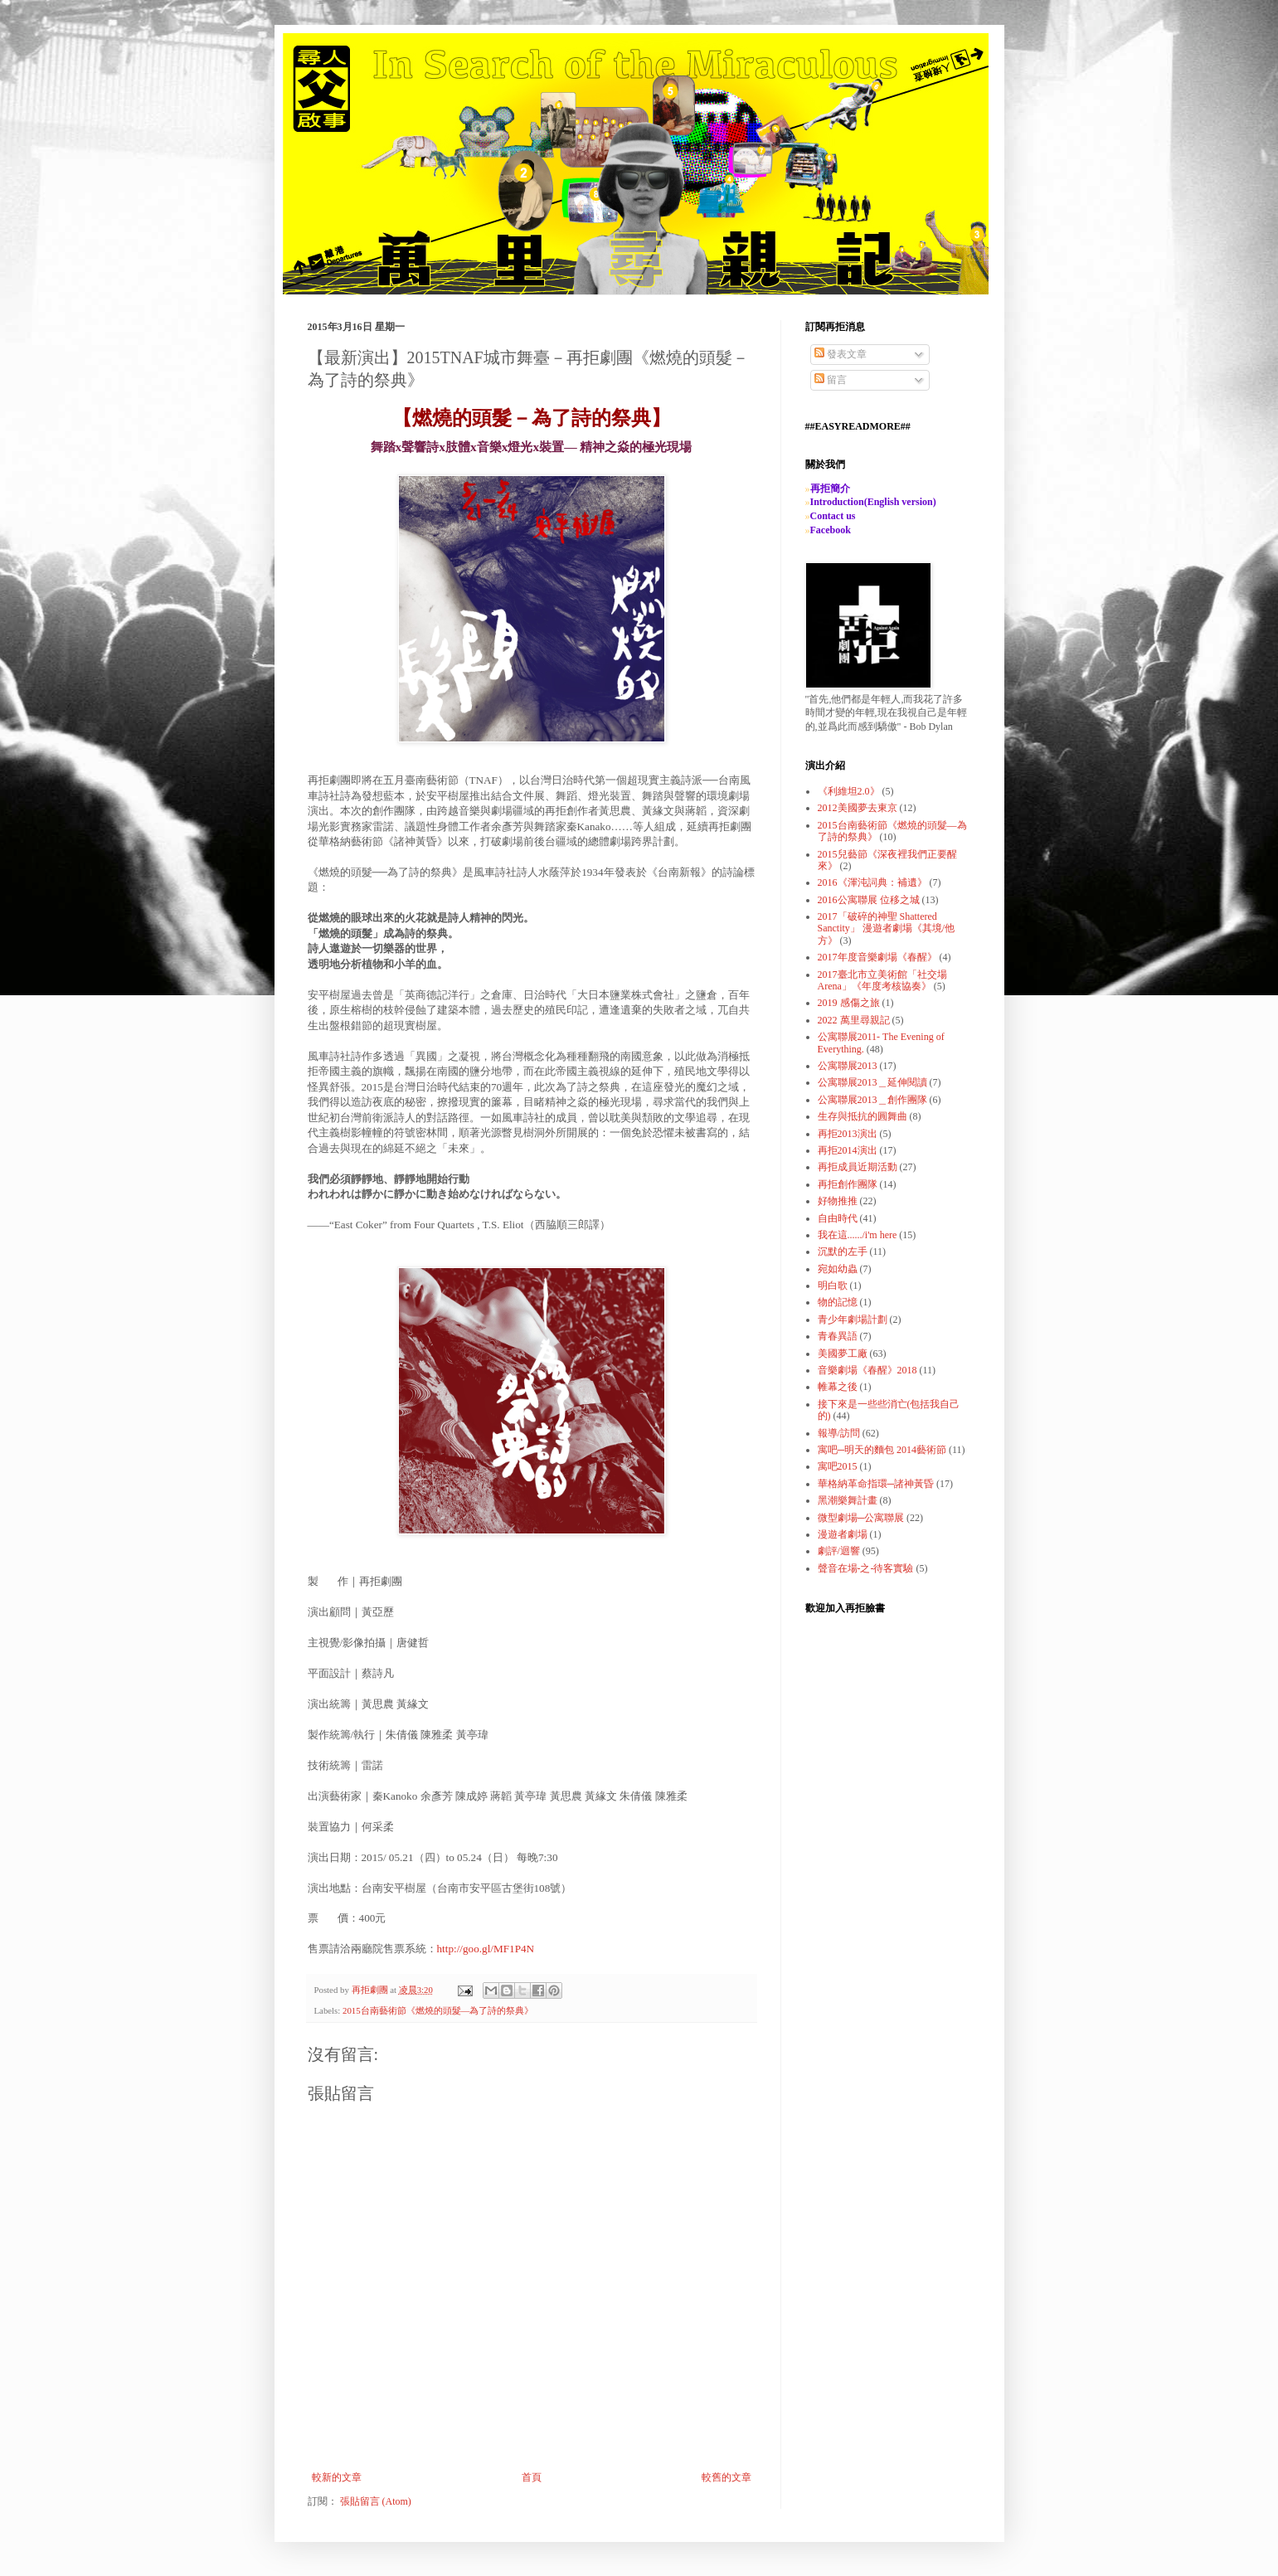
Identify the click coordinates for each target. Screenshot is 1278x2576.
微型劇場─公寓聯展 (861, 1518)
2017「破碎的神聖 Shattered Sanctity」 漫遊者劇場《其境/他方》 (886, 928)
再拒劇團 (371, 1990)
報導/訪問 (839, 1433)
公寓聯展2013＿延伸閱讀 (872, 1082)
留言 (830, 380)
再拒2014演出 (847, 1150)
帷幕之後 (838, 1386)
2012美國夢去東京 (857, 808)
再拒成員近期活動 (857, 1167)
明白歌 (833, 1285)
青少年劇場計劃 (852, 1319)
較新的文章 (337, 2477)
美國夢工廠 (842, 1353)
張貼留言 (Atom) (375, 2501)
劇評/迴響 (839, 1551)
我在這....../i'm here (857, 1235)
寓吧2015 (838, 1466)
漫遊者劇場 (842, 1534)
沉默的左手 (842, 1251)
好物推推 (838, 1201)
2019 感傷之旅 (849, 1003)
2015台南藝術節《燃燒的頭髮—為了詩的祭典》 (438, 2010)
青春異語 (838, 1336)
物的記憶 (838, 1302)
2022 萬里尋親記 (854, 1020)
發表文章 (840, 354)
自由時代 (838, 1218)
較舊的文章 (726, 2477)
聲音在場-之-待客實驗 (866, 1568)
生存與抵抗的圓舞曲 (862, 1116)
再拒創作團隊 (847, 1184)
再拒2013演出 (847, 1134)
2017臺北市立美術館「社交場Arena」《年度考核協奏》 (882, 980)
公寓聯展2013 (847, 1066)
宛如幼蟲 (838, 1269)
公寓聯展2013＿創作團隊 (872, 1100)
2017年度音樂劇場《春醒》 (877, 957)
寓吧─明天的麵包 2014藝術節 (882, 1450)
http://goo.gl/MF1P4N (486, 1948)
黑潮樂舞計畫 (847, 1500)
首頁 (532, 2477)
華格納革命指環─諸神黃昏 (876, 1484)
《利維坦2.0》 (849, 791)
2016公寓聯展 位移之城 (869, 900)
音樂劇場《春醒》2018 (867, 1370)
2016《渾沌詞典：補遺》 (872, 882)
